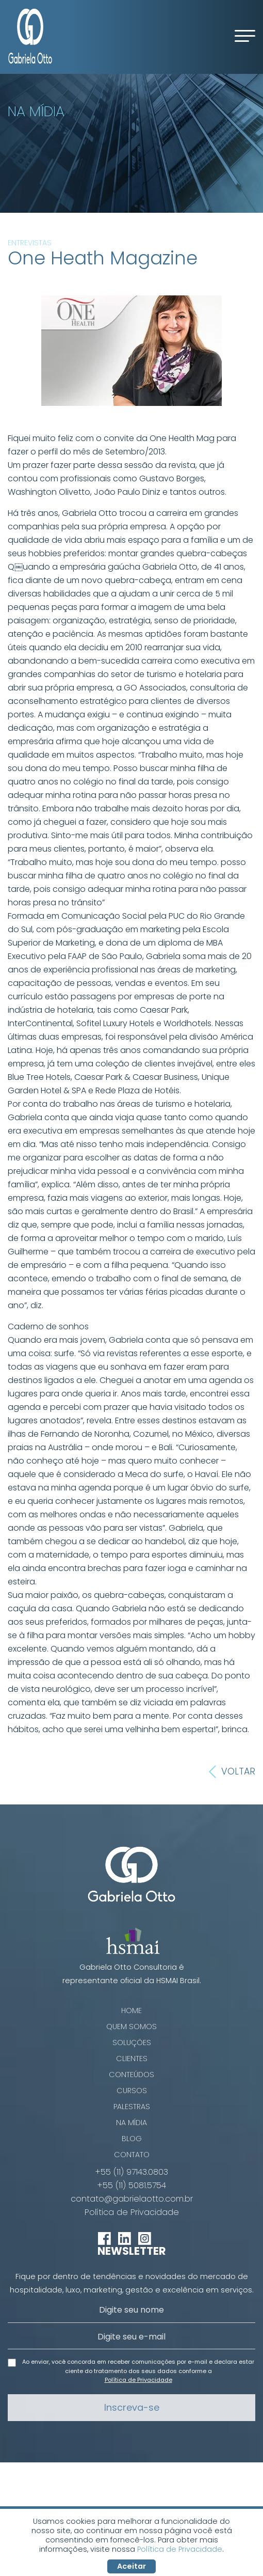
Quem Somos (131, 2026)
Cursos (132, 2090)
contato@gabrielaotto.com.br (132, 2199)
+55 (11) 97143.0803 (131, 2172)
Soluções (131, 2042)
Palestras (131, 2106)
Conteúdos (131, 2074)
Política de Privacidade (132, 2212)
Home (131, 2010)
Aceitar (131, 2566)
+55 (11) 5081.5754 (131, 2185)
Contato (132, 2154)
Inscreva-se (131, 2407)
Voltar (232, 1772)
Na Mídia (131, 2122)
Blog (132, 2138)
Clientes (131, 2058)
